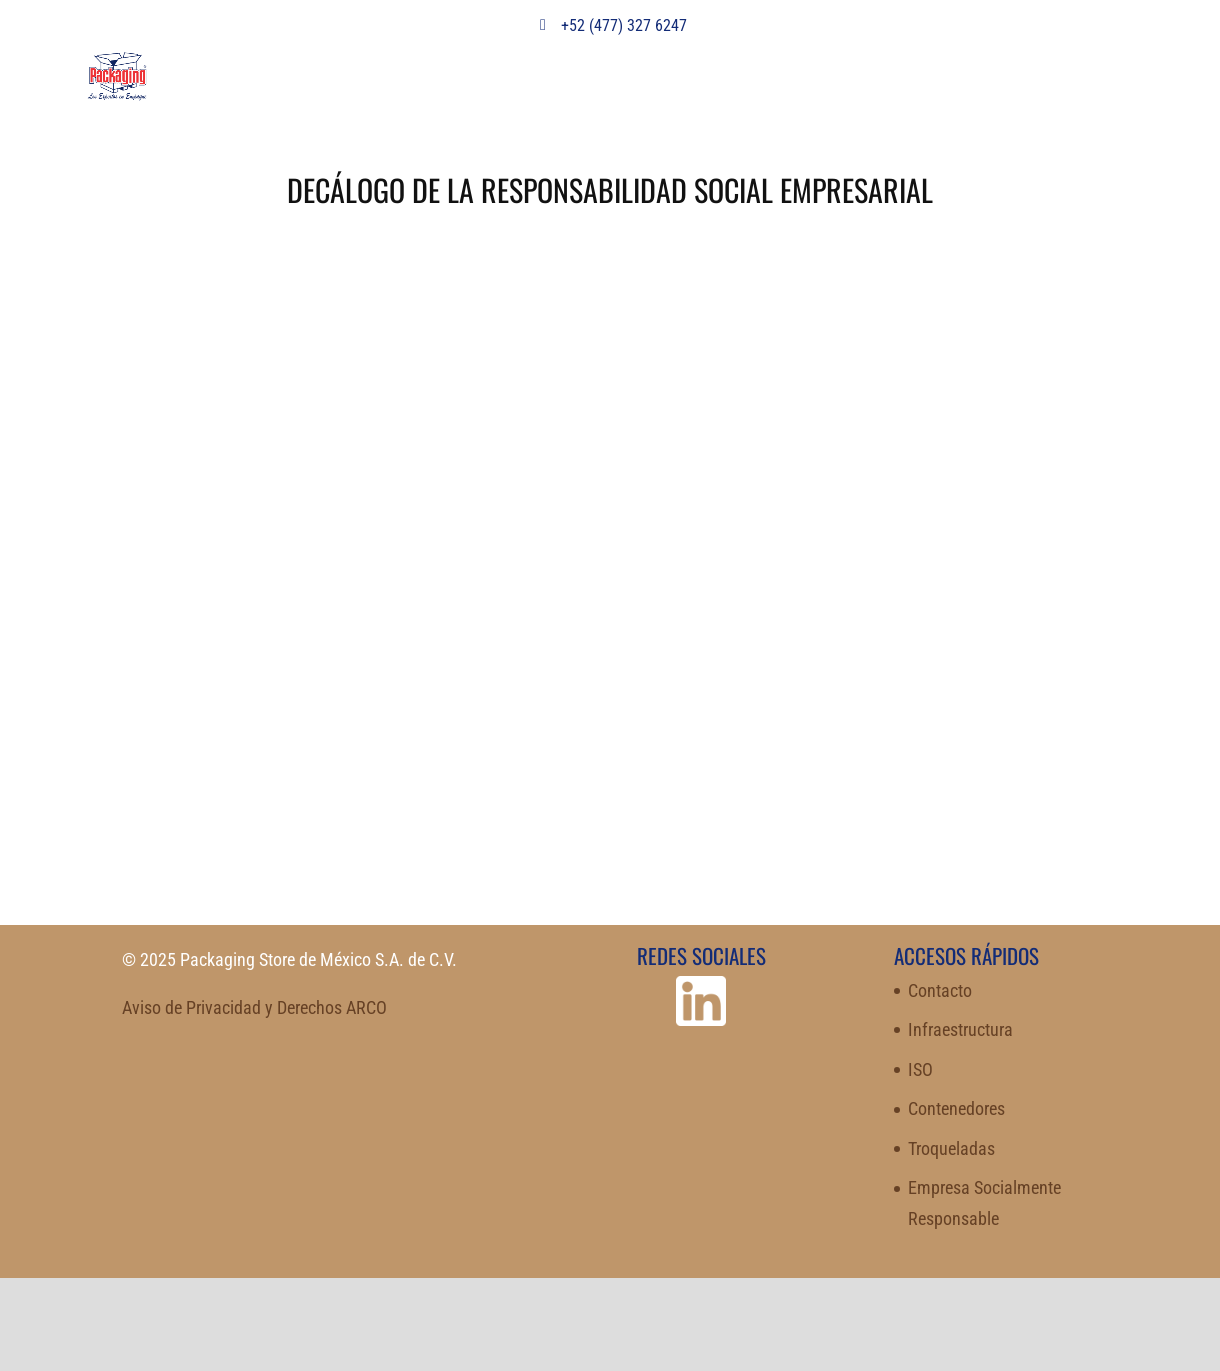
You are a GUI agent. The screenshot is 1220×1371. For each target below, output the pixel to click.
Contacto (940, 990)
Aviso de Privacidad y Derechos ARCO (254, 1007)
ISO (920, 1069)
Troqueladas (951, 1148)
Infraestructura (960, 1029)
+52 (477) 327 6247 (610, 25)
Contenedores (956, 1108)
